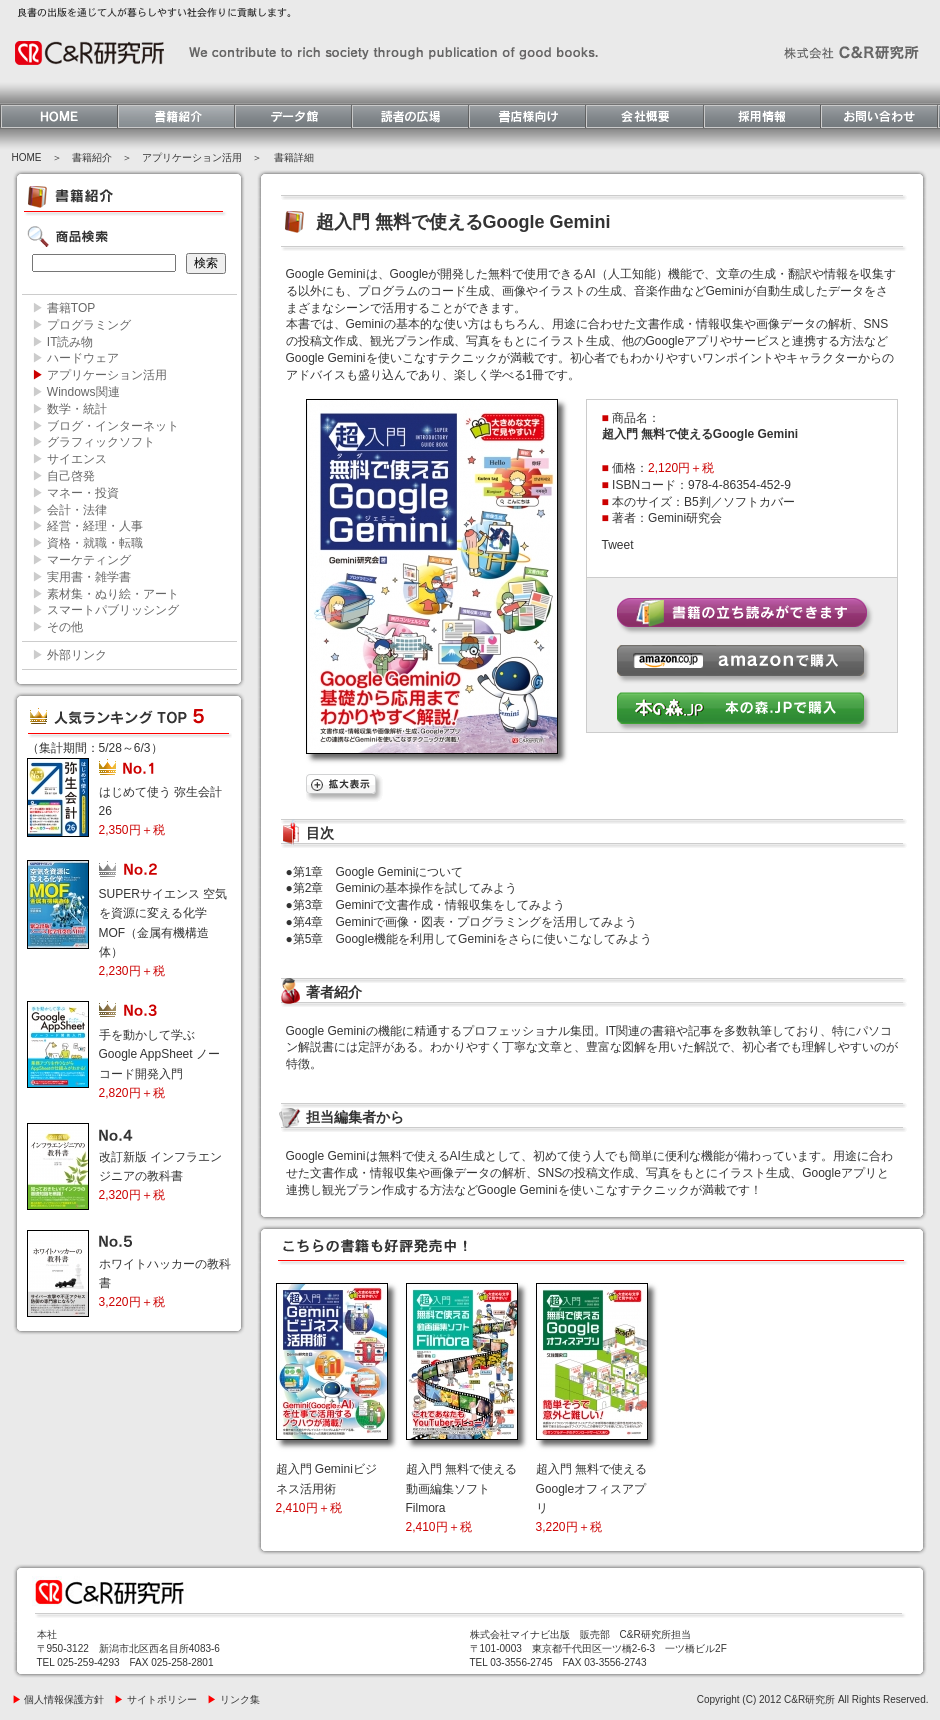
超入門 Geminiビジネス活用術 (326, 1488)
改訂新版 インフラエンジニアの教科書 (160, 1176)
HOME (27, 157)
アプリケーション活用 (192, 157)
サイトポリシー (155, 1699)
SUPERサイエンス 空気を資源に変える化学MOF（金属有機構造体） (163, 932)
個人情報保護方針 (58, 1699)
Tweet (618, 545)
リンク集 (233, 1699)
